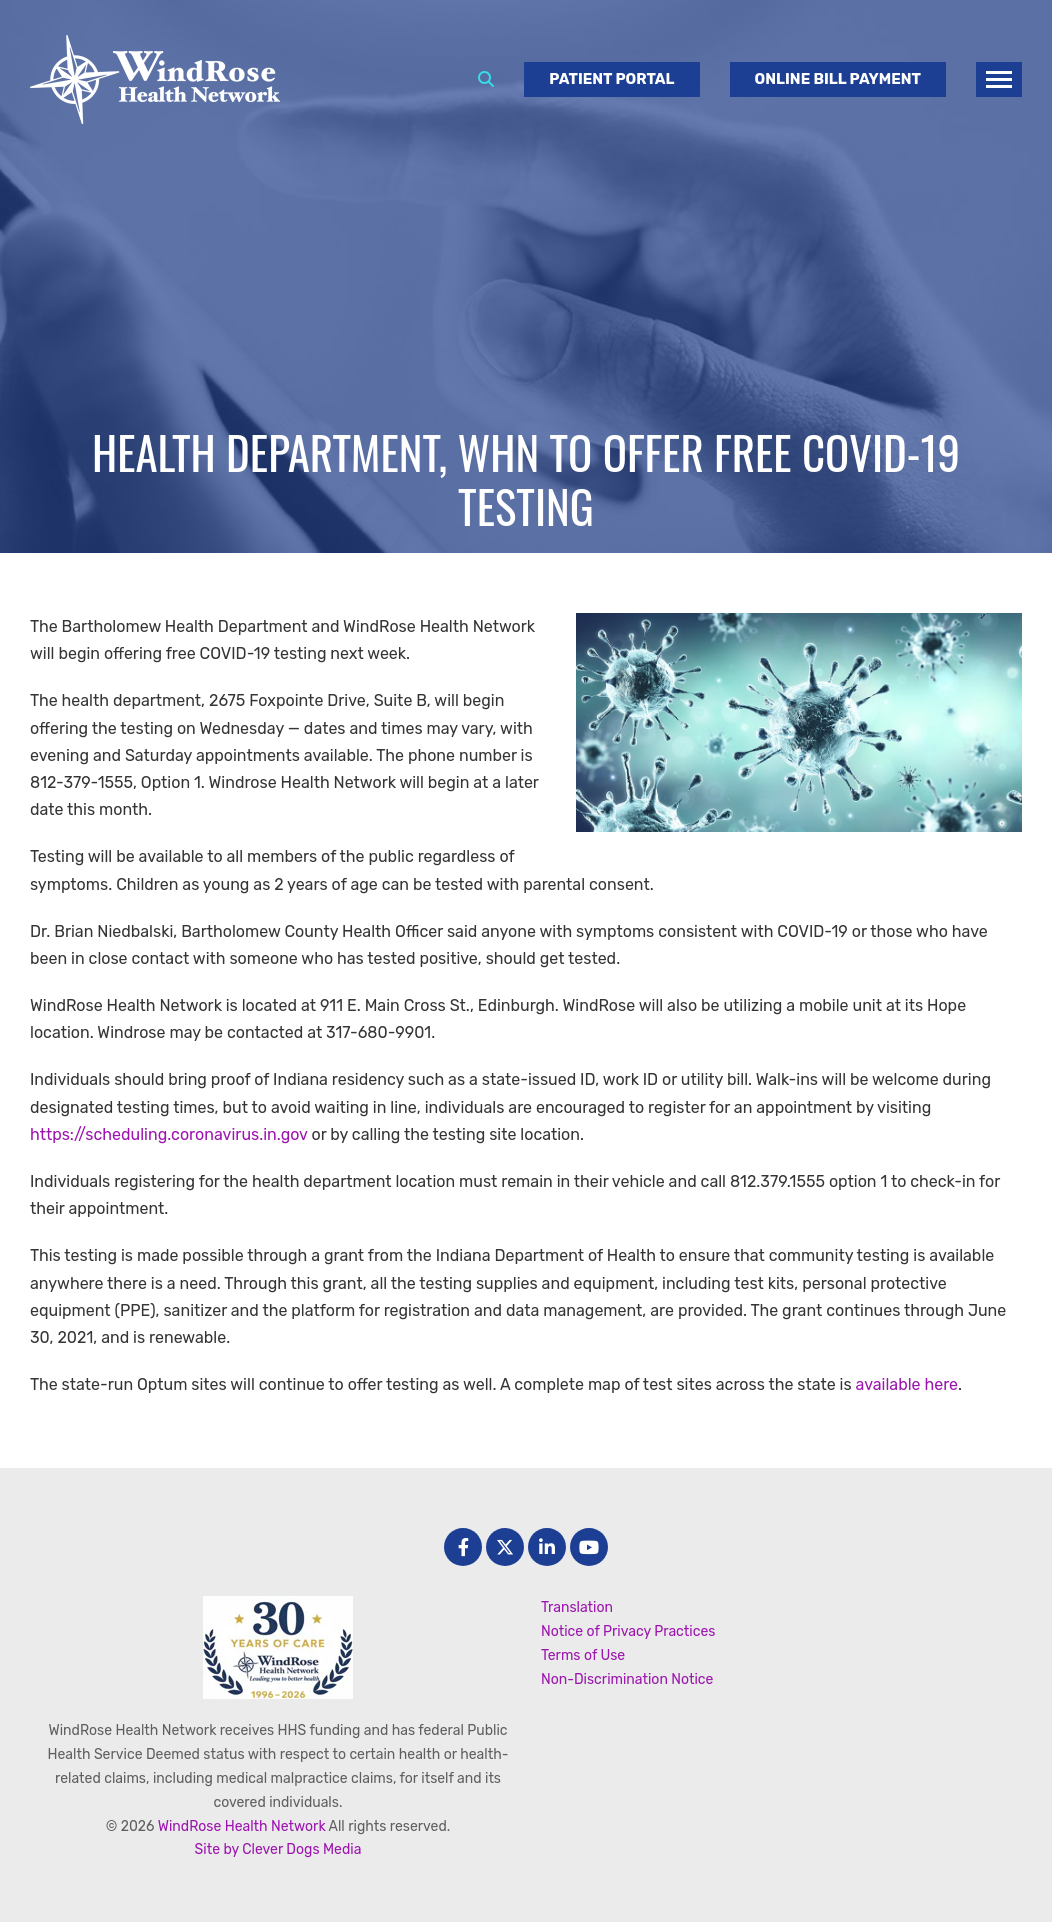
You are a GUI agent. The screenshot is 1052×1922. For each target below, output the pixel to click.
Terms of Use (583, 1655)
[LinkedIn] (547, 1547)
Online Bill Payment (838, 79)
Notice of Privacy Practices (628, 1631)
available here (907, 1384)
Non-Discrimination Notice (627, 1679)
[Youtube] (589, 1547)
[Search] (486, 79)
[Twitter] (505, 1547)
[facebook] (463, 1547)
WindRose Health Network (242, 1826)
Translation (577, 1607)
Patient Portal (611, 79)
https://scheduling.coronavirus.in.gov (170, 1134)
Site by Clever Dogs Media (278, 1849)
